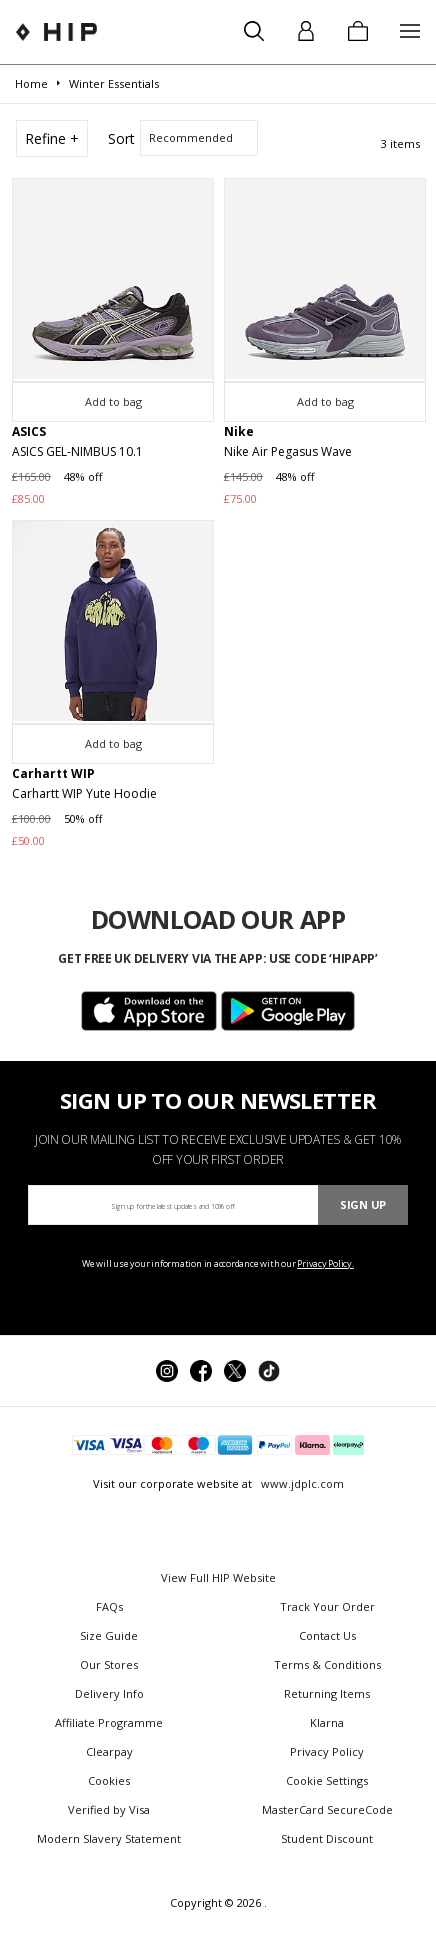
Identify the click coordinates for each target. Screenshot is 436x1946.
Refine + (52, 138)
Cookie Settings (327, 1780)
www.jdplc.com (301, 1483)
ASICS (29, 431)
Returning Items (327, 1693)
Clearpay (109, 1751)
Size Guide (109, 1635)
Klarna (327, 1722)
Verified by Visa (109, 1809)
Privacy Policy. (325, 1263)
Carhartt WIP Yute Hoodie (84, 793)
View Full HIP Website (218, 1577)
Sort (121, 138)
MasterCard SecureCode (327, 1809)
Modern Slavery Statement (109, 1838)
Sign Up (363, 1204)
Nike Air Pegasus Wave (288, 451)
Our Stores (109, 1664)
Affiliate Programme (109, 1722)
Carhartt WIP (53, 773)
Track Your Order (327, 1606)
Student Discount (327, 1838)
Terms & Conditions (327, 1664)
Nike (239, 431)
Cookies (109, 1780)
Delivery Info (109, 1693)
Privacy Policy (327, 1751)
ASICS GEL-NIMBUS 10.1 (77, 451)
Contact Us (327, 1635)
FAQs (109, 1606)
